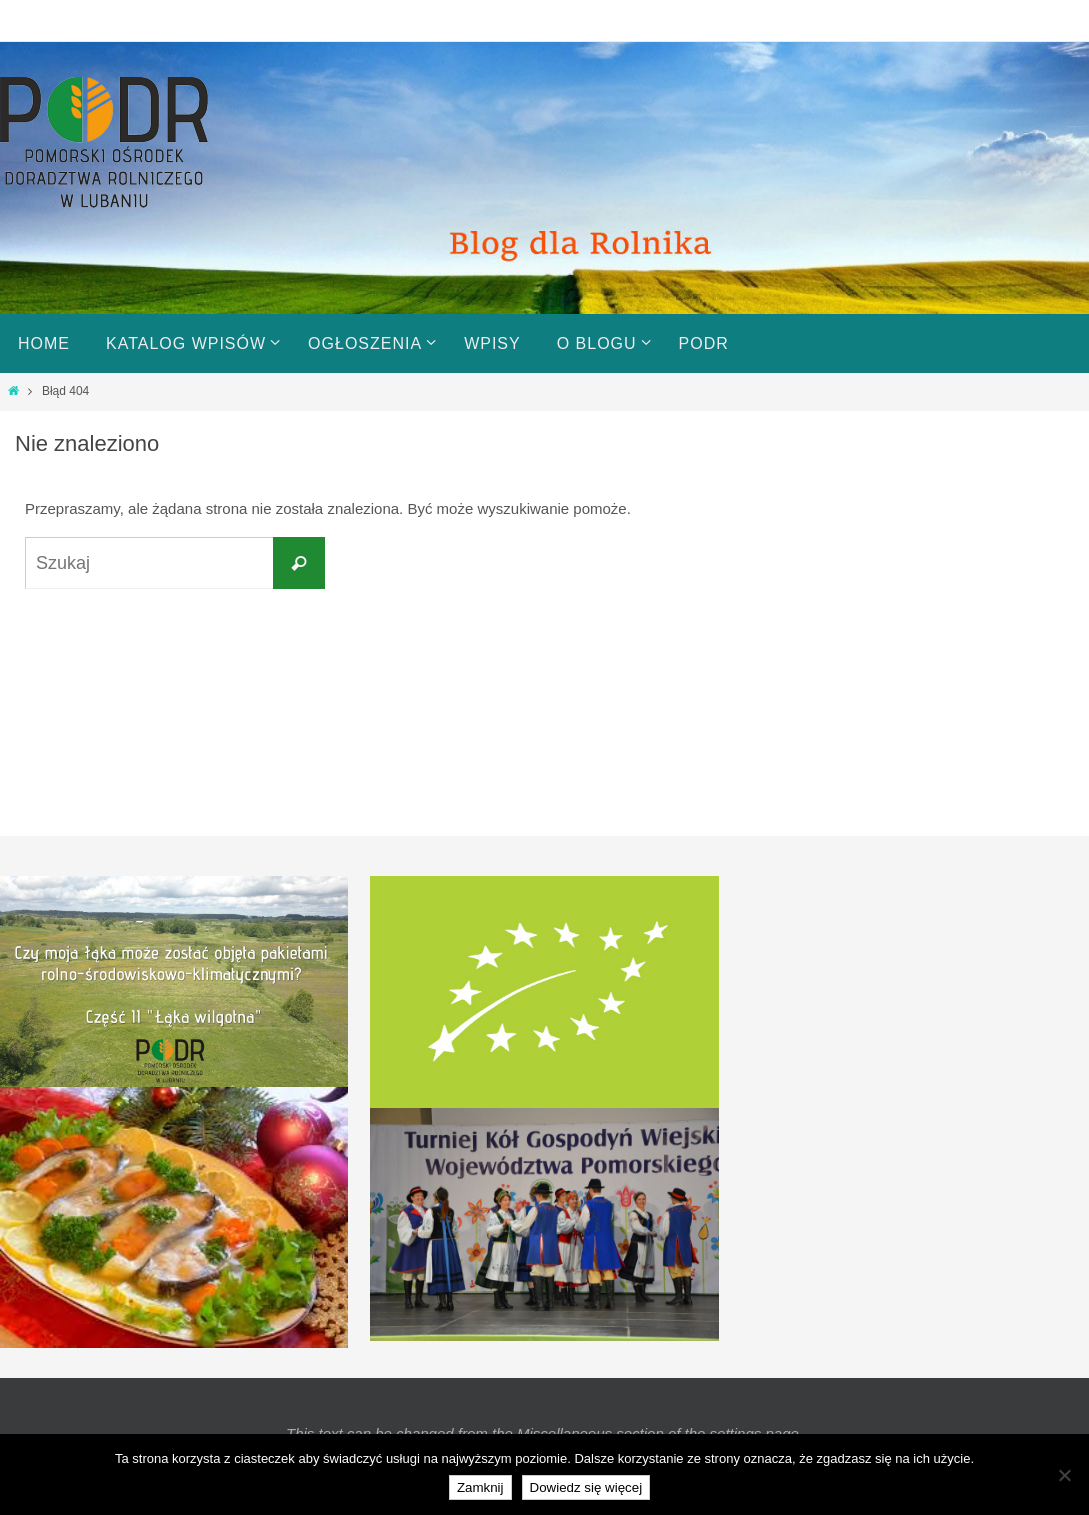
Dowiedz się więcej (586, 1487)
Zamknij (480, 1487)
